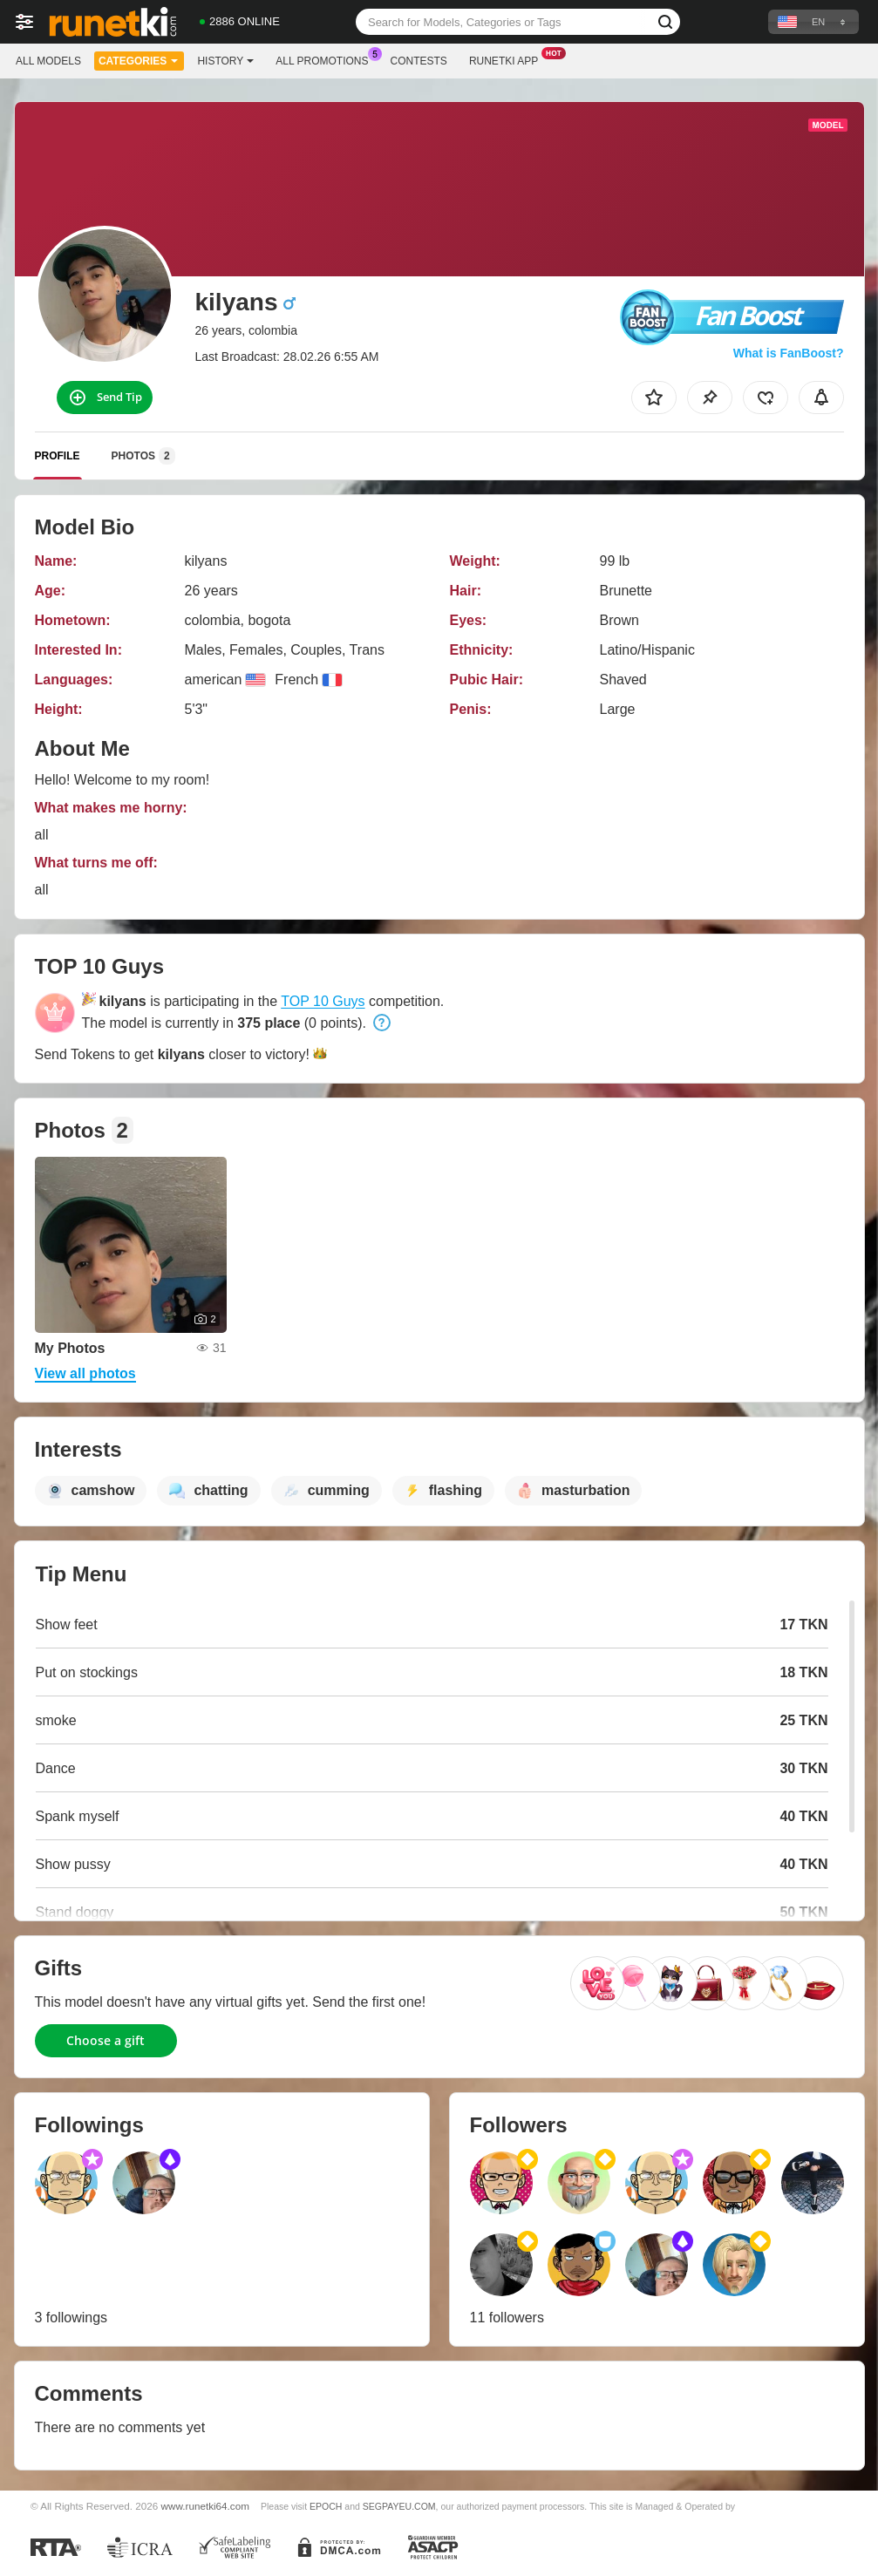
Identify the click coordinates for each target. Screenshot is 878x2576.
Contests (419, 61)
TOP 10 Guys (322, 1001)
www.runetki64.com (205, 2505)
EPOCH (326, 2506)
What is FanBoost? (788, 353)
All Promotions (326, 59)
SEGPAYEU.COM (399, 2506)
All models (48, 61)
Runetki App (508, 59)
